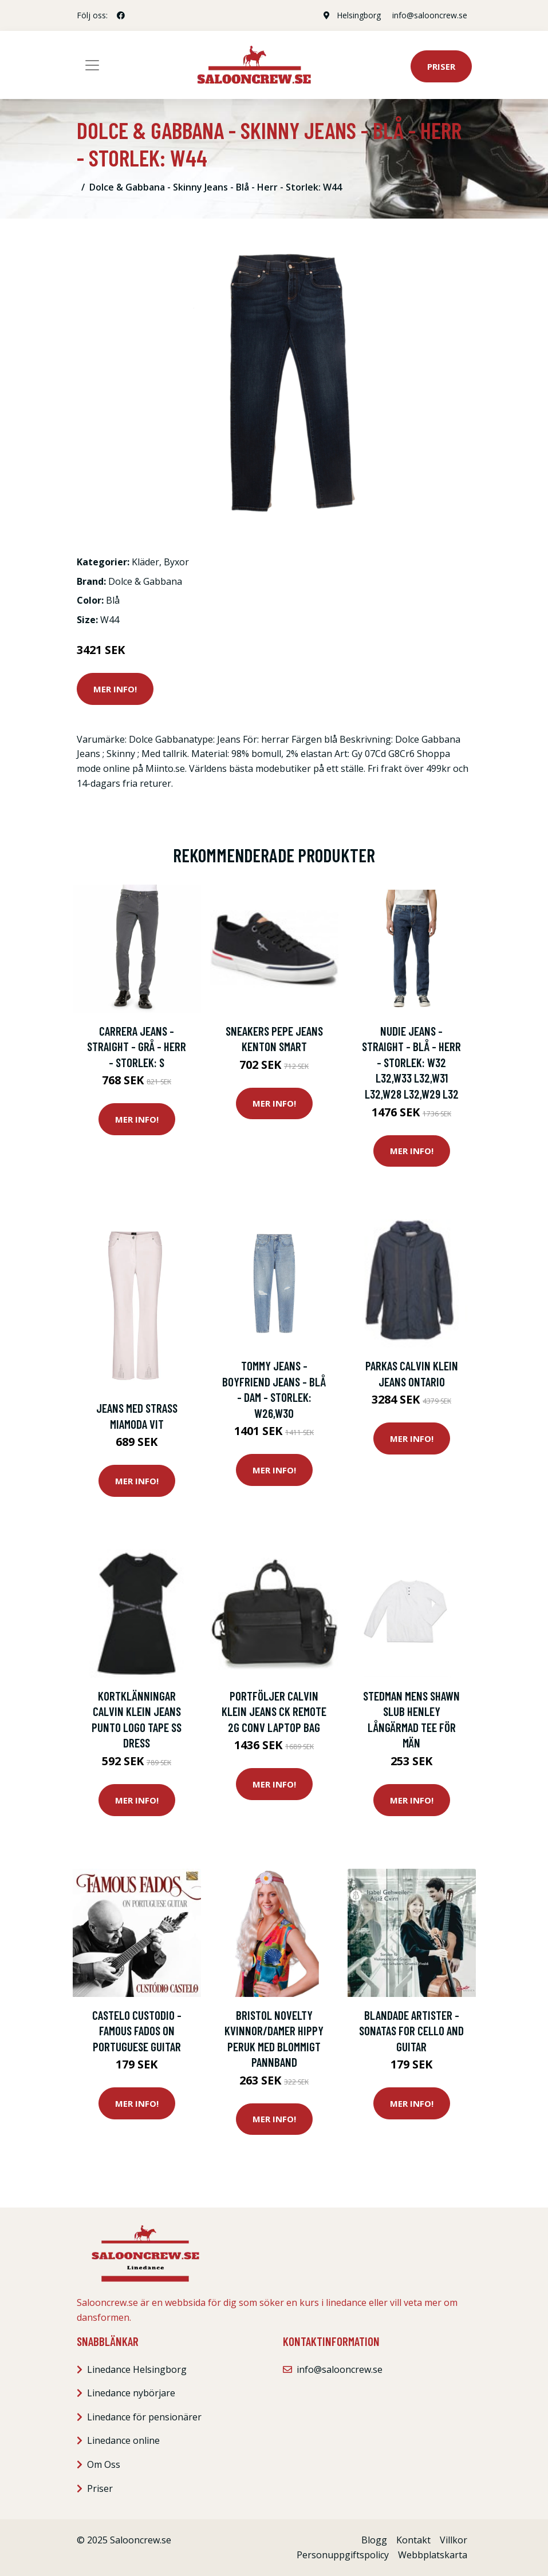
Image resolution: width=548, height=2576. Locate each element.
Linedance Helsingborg (137, 2369)
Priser (441, 66)
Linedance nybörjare (131, 2393)
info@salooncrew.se (429, 15)
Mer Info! (115, 689)
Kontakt (413, 2540)
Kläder (145, 562)
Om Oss (103, 2464)
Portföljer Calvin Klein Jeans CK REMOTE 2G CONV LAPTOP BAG (274, 1711)
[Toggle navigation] (92, 65)
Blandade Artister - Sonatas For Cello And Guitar (411, 2031)
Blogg (374, 2540)
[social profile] (120, 15)
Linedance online (123, 2440)
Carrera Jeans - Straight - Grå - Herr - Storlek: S (136, 1046)
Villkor (453, 2540)
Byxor (176, 562)
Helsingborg (359, 15)
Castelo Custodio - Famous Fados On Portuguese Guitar (137, 2031)
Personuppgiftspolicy (343, 2555)
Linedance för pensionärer (144, 2417)
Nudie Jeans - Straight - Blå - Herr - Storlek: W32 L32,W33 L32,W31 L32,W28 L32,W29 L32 (411, 1062)
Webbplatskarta (432, 2555)
